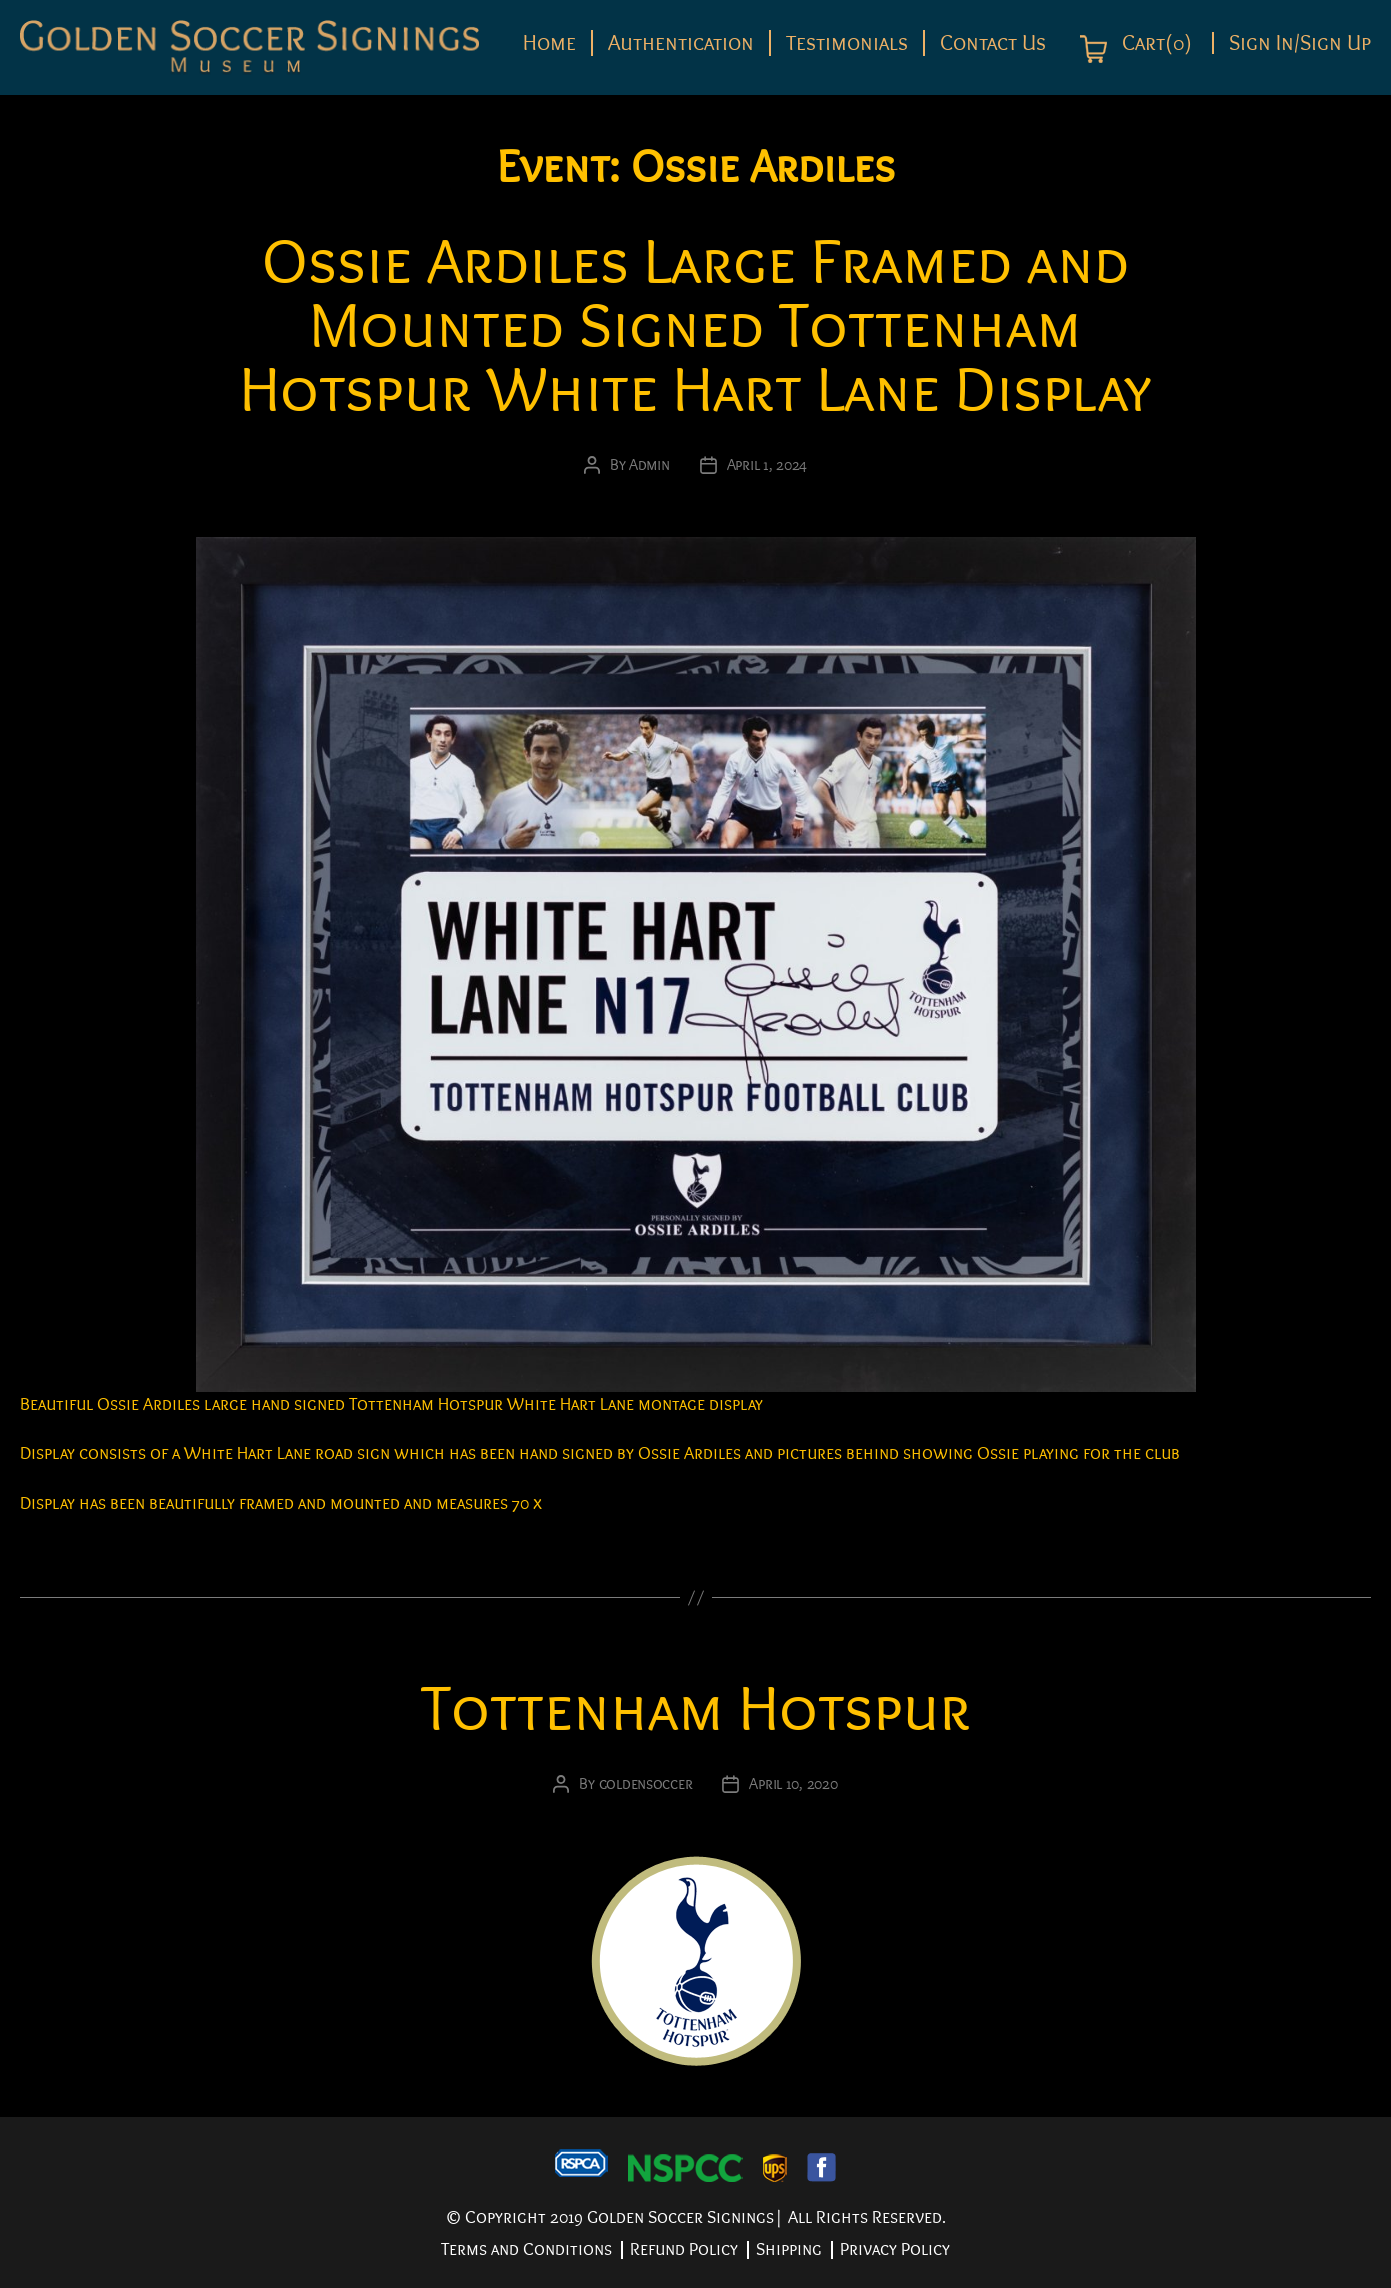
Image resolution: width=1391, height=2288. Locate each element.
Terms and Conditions (526, 2249)
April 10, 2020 (793, 1784)
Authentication (681, 43)
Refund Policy (684, 2249)
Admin (649, 465)
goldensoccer (646, 1784)
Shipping (789, 2249)
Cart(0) (1154, 44)
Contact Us (993, 43)
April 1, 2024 (767, 465)
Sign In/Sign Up (1300, 43)
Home (549, 43)
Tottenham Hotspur (696, 1709)
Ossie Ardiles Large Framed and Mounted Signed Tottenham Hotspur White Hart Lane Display (695, 326)
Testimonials (847, 43)
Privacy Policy (895, 2249)
